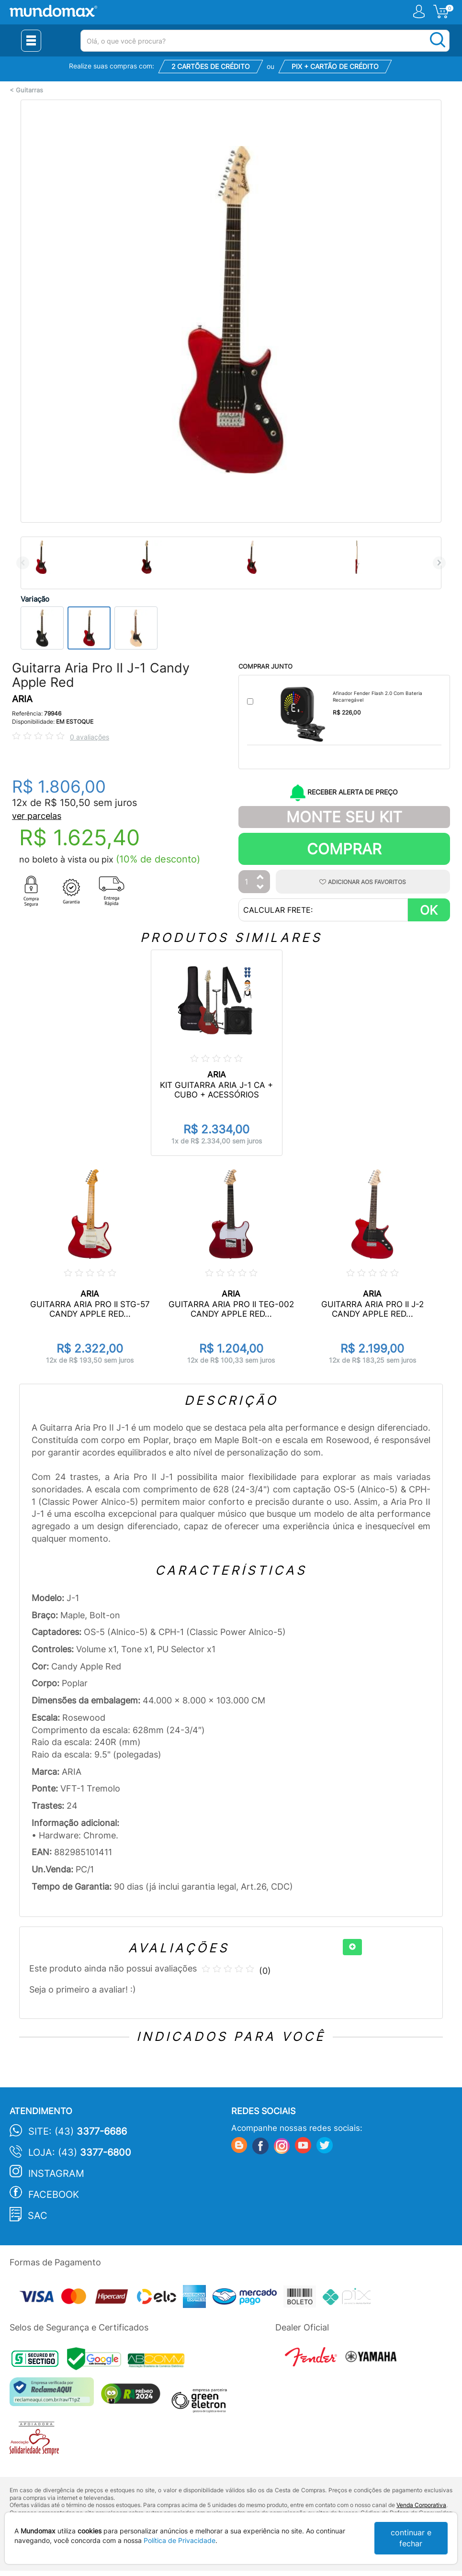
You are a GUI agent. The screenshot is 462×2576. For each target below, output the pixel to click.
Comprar (344, 849)
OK (429, 910)
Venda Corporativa (421, 2505)
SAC (37, 2215)
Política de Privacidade (179, 2540)
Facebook (53, 2194)
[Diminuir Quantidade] (260, 888)
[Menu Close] (31, 41)
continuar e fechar (411, 2538)
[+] (352, 1947)
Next (439, 562)
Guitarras (29, 90)
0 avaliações (89, 737)
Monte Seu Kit (344, 817)
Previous (22, 562)
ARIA (22, 699)
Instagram (56, 2173)
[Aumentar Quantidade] (260, 878)
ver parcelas (36, 816)
